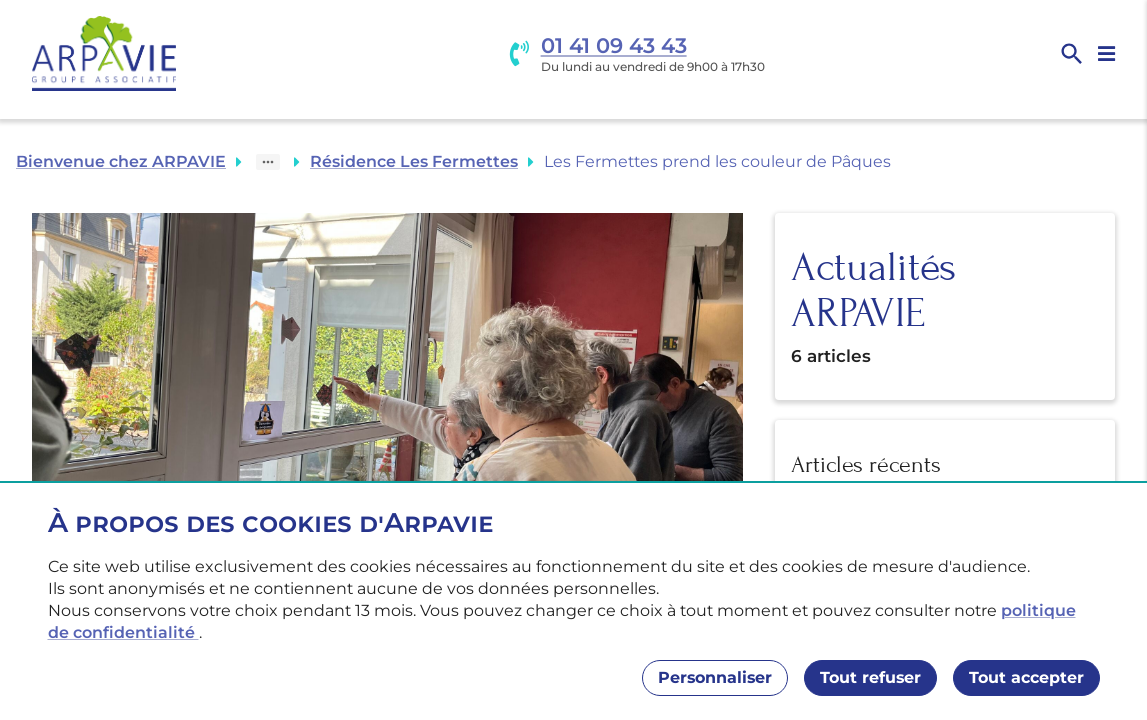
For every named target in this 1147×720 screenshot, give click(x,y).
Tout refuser (870, 677)
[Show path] (268, 162)
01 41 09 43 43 (614, 45)
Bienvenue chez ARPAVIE (121, 161)
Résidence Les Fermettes (414, 161)
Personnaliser (715, 677)
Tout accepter (1026, 677)
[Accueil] (104, 53)
